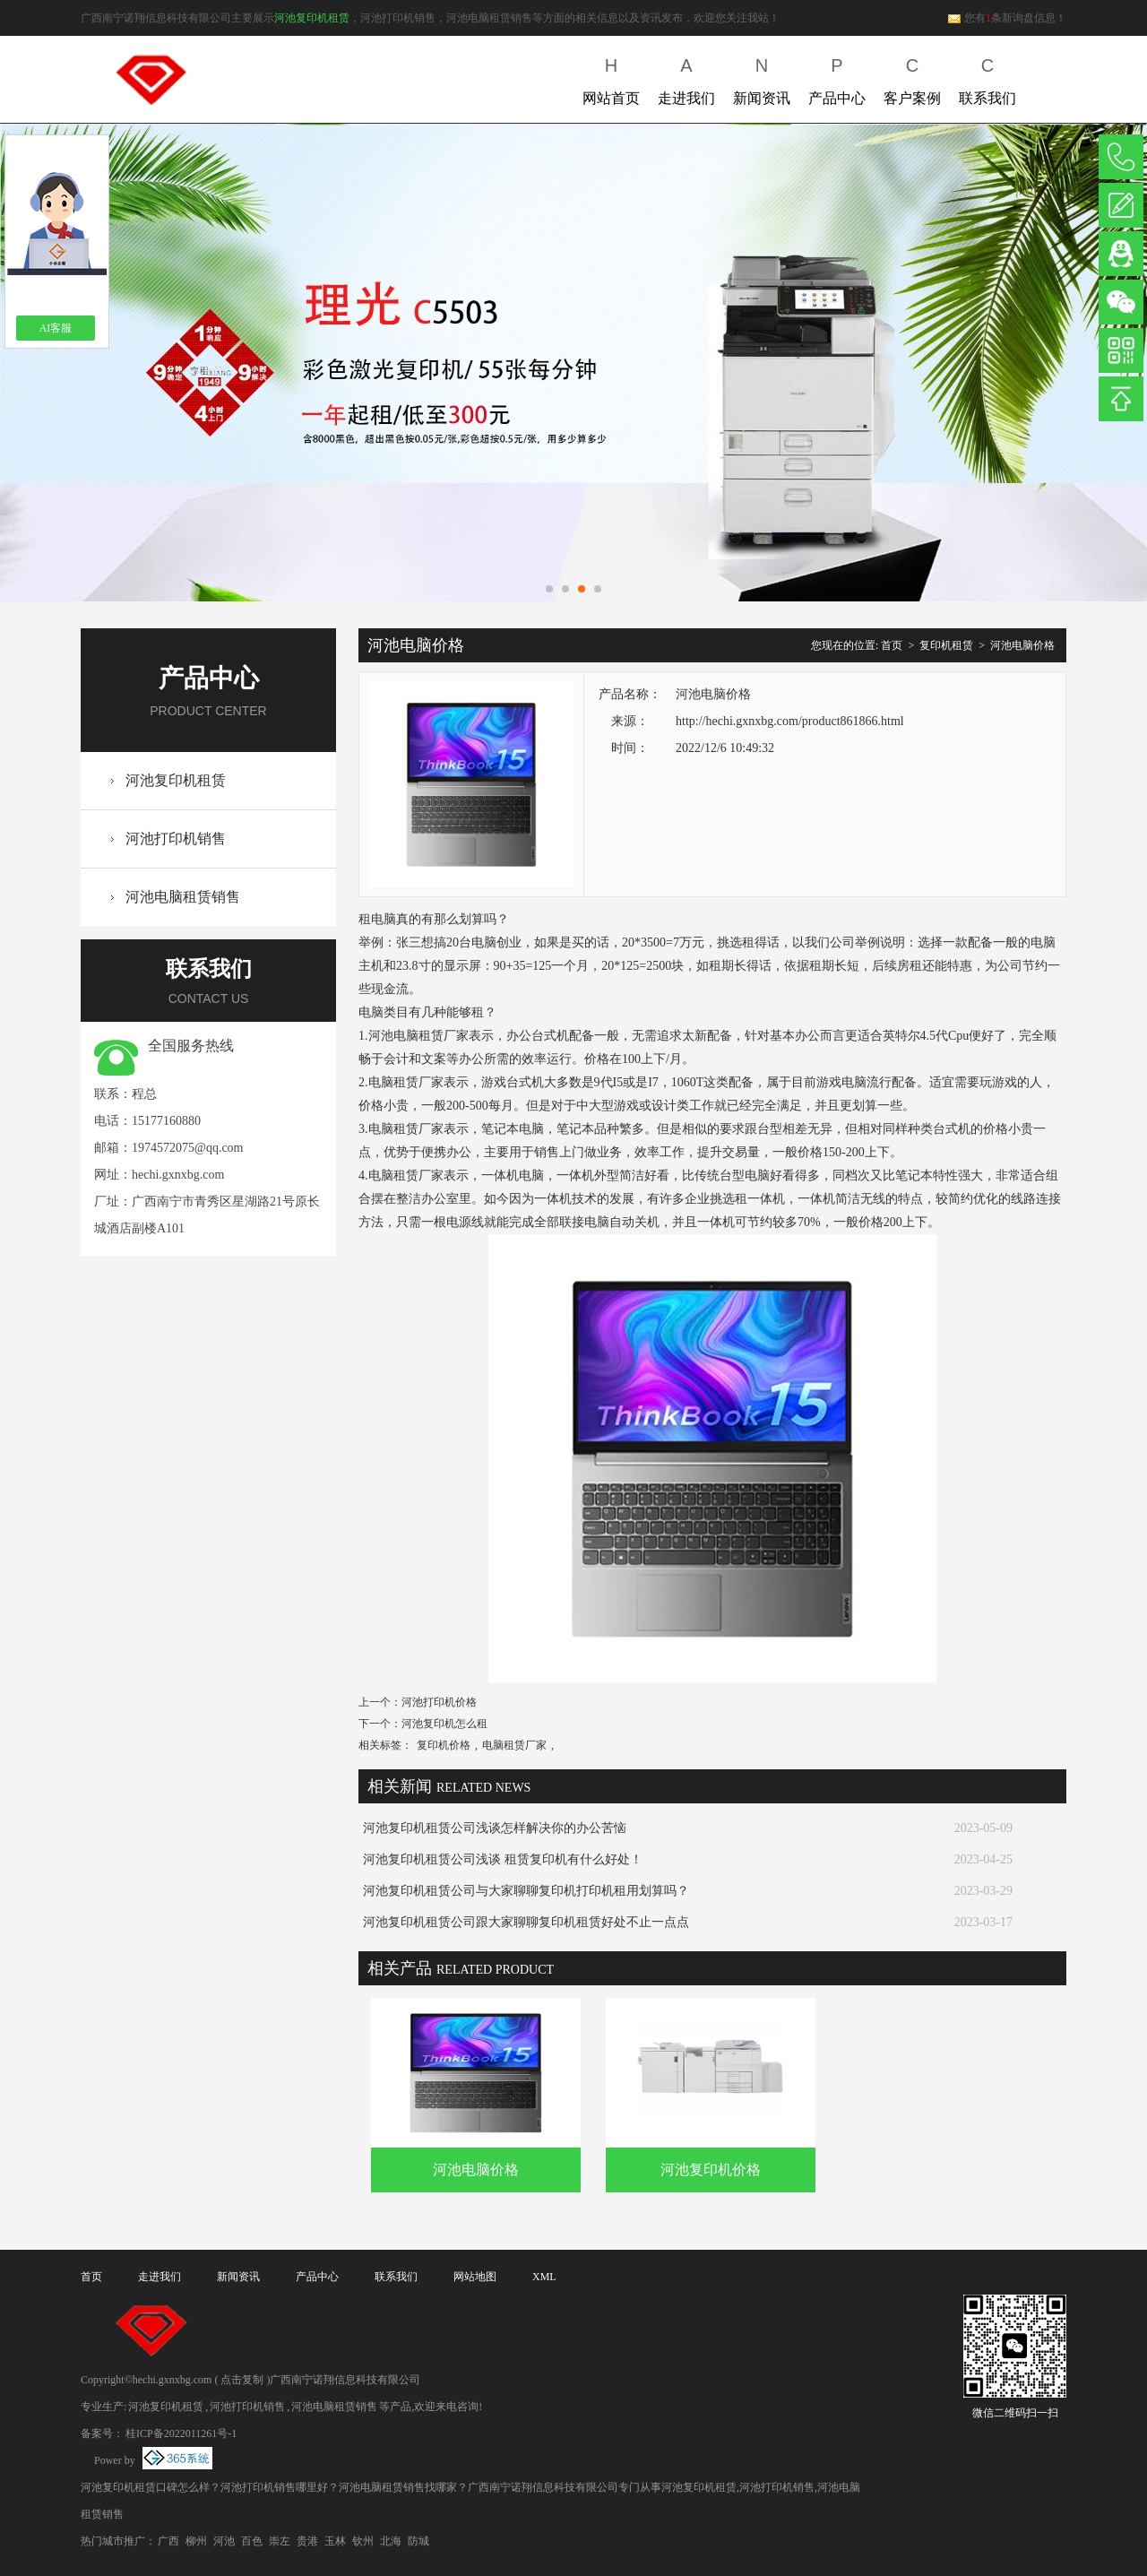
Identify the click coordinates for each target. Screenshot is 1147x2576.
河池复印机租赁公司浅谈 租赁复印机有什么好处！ (502, 1859)
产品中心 (837, 77)
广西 (168, 2541)
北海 (390, 2541)
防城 (418, 2541)
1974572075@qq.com (188, 1147)
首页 (891, 645)
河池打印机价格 (439, 1702)
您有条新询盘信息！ (1006, 18)
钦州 (363, 2541)
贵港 (307, 2541)
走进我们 (686, 77)
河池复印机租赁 (311, 18)
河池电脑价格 (1022, 645)
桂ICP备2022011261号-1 (181, 2433)
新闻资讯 (761, 77)
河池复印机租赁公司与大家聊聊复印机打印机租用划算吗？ (526, 1890)
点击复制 (241, 2379)
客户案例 (912, 77)
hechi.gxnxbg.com (178, 1174)
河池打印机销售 (175, 838)
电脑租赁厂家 (514, 1745)
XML (544, 2276)
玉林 (335, 2541)
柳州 (196, 2541)
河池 (224, 2541)
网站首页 (611, 77)
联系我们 (987, 77)
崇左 (279, 2541)
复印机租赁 (946, 645)
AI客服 (56, 328)
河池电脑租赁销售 (182, 896)
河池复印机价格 (710, 2169)
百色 (252, 2541)
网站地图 (474, 2276)
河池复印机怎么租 (444, 1723)
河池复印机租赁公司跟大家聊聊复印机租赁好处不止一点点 (526, 1922)
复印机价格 (443, 1745)
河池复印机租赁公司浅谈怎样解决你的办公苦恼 (494, 1828)
